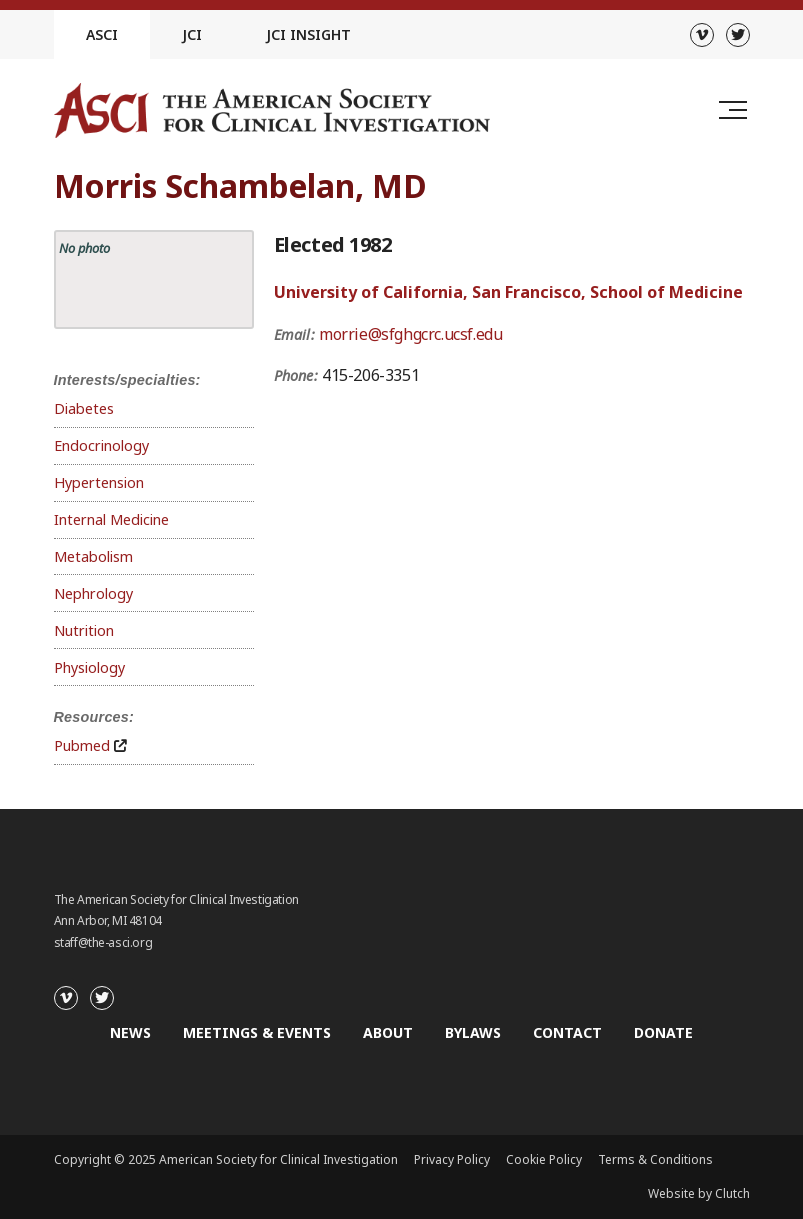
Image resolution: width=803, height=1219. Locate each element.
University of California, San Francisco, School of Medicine (508, 292)
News (130, 1032)
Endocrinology (101, 445)
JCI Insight (308, 34)
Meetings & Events (257, 1032)
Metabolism (93, 556)
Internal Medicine (111, 519)
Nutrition (84, 630)
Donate (663, 1032)
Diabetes (84, 408)
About (388, 1032)
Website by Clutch (699, 1193)
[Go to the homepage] (272, 110)
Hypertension (99, 482)
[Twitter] (738, 35)
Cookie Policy (544, 1159)
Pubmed (82, 745)
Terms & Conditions (655, 1159)
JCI (192, 34)
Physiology (89, 667)
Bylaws (473, 1032)
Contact (567, 1032)
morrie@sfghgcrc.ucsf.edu (410, 334)
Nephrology (93, 593)
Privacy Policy (452, 1159)
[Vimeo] (702, 35)
